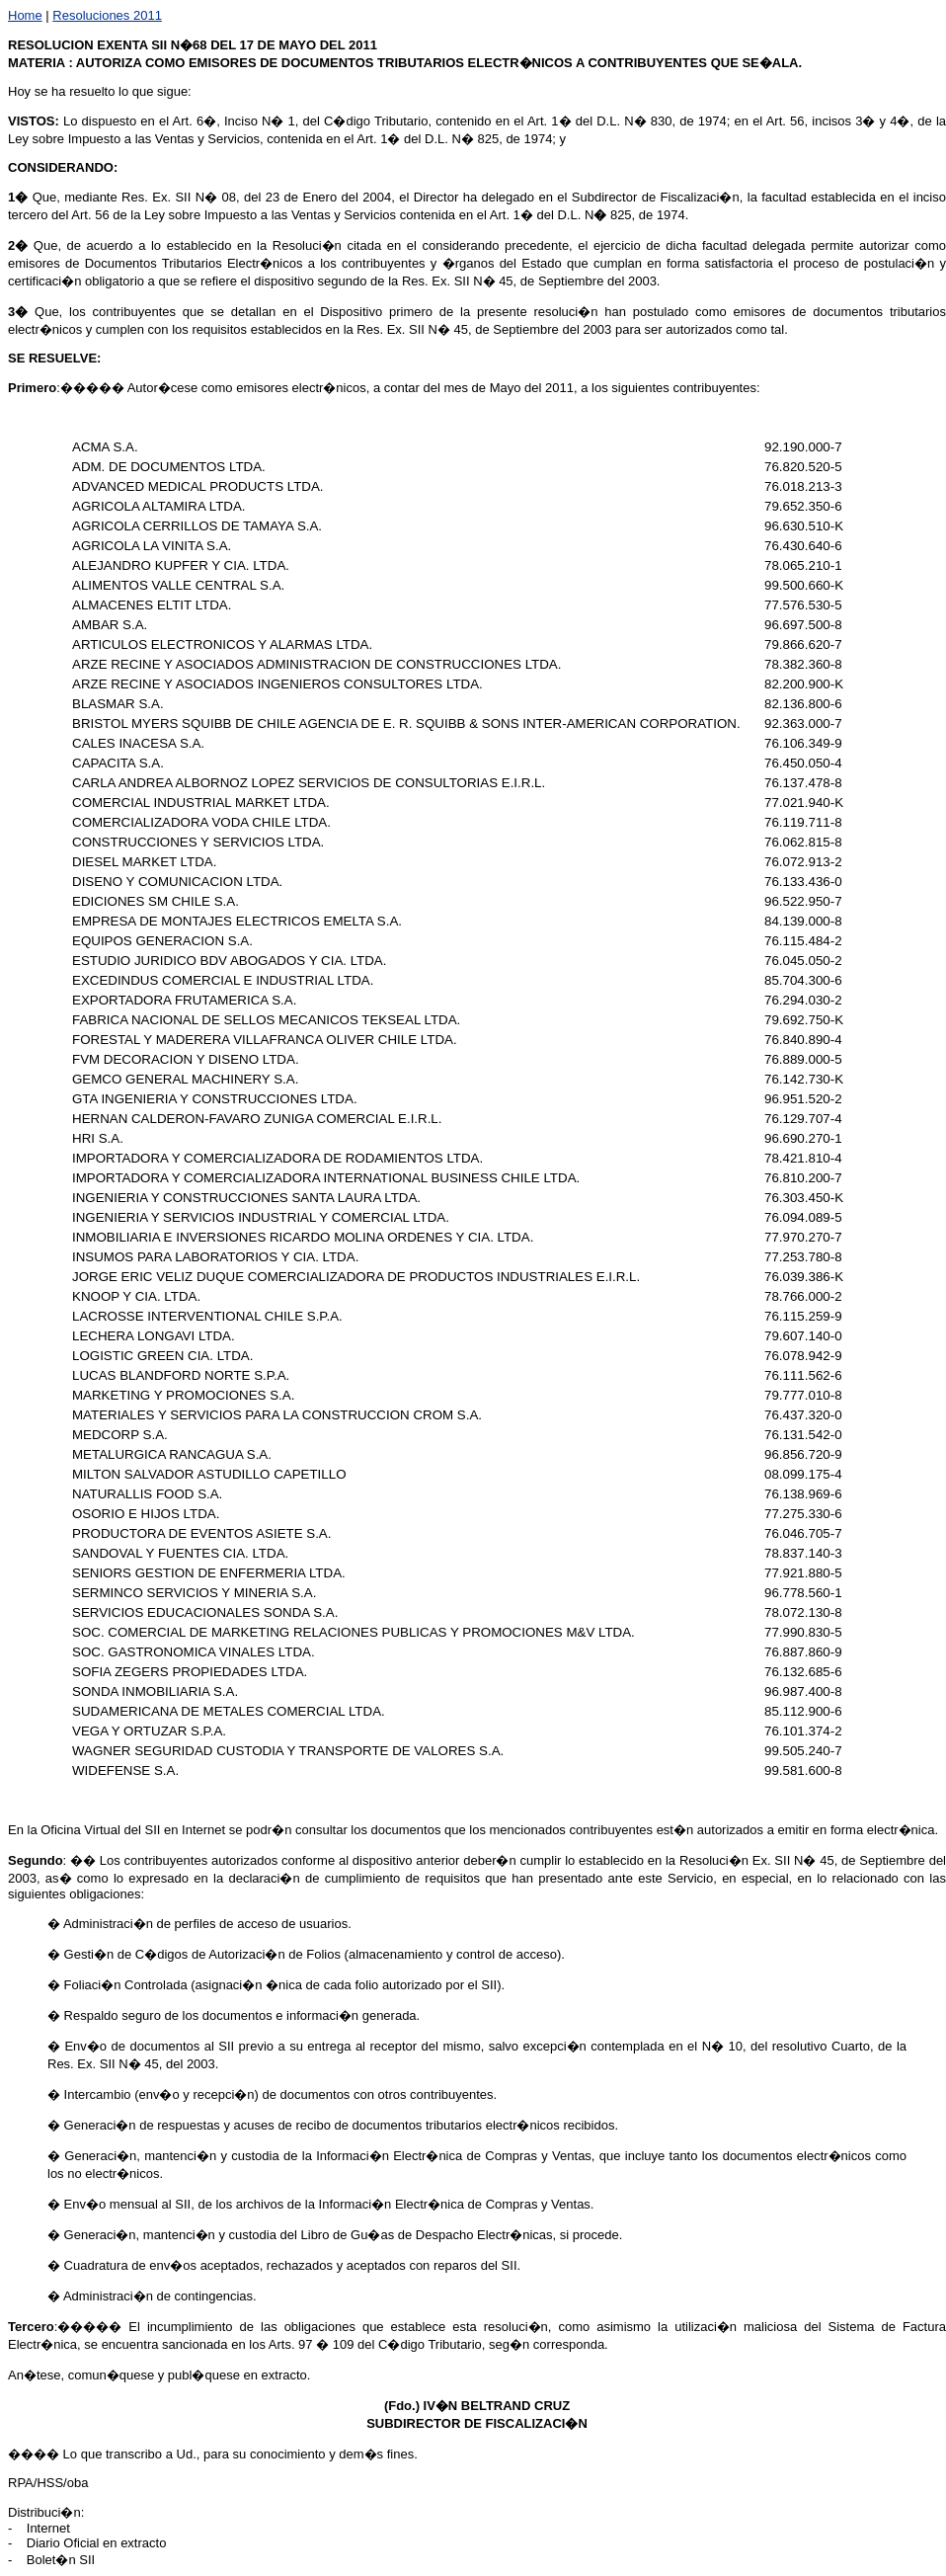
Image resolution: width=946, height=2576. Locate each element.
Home (25, 15)
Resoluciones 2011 (107, 15)
